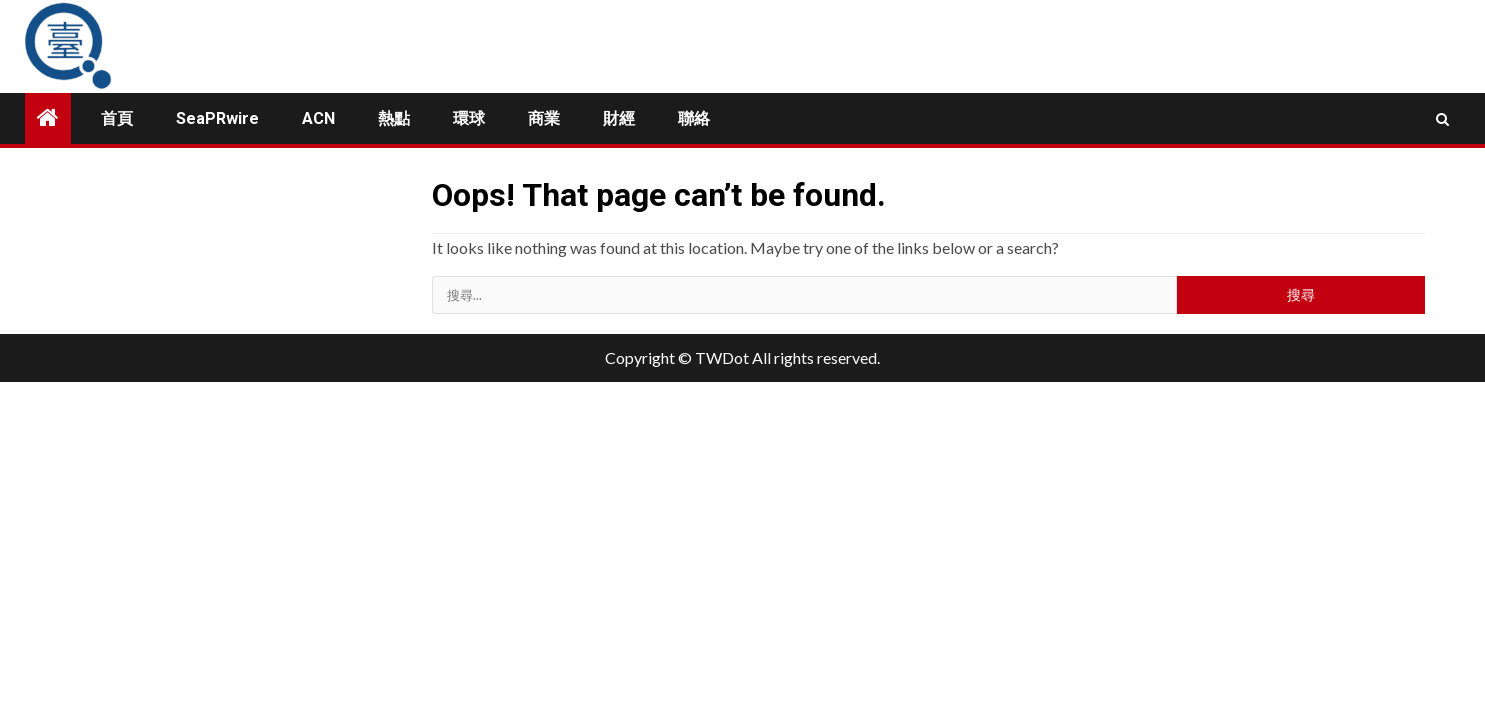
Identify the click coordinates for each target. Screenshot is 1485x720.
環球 (469, 118)
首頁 (117, 118)
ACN (318, 118)
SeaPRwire (217, 118)
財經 (619, 118)
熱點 (394, 118)
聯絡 (694, 118)
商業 (544, 118)
